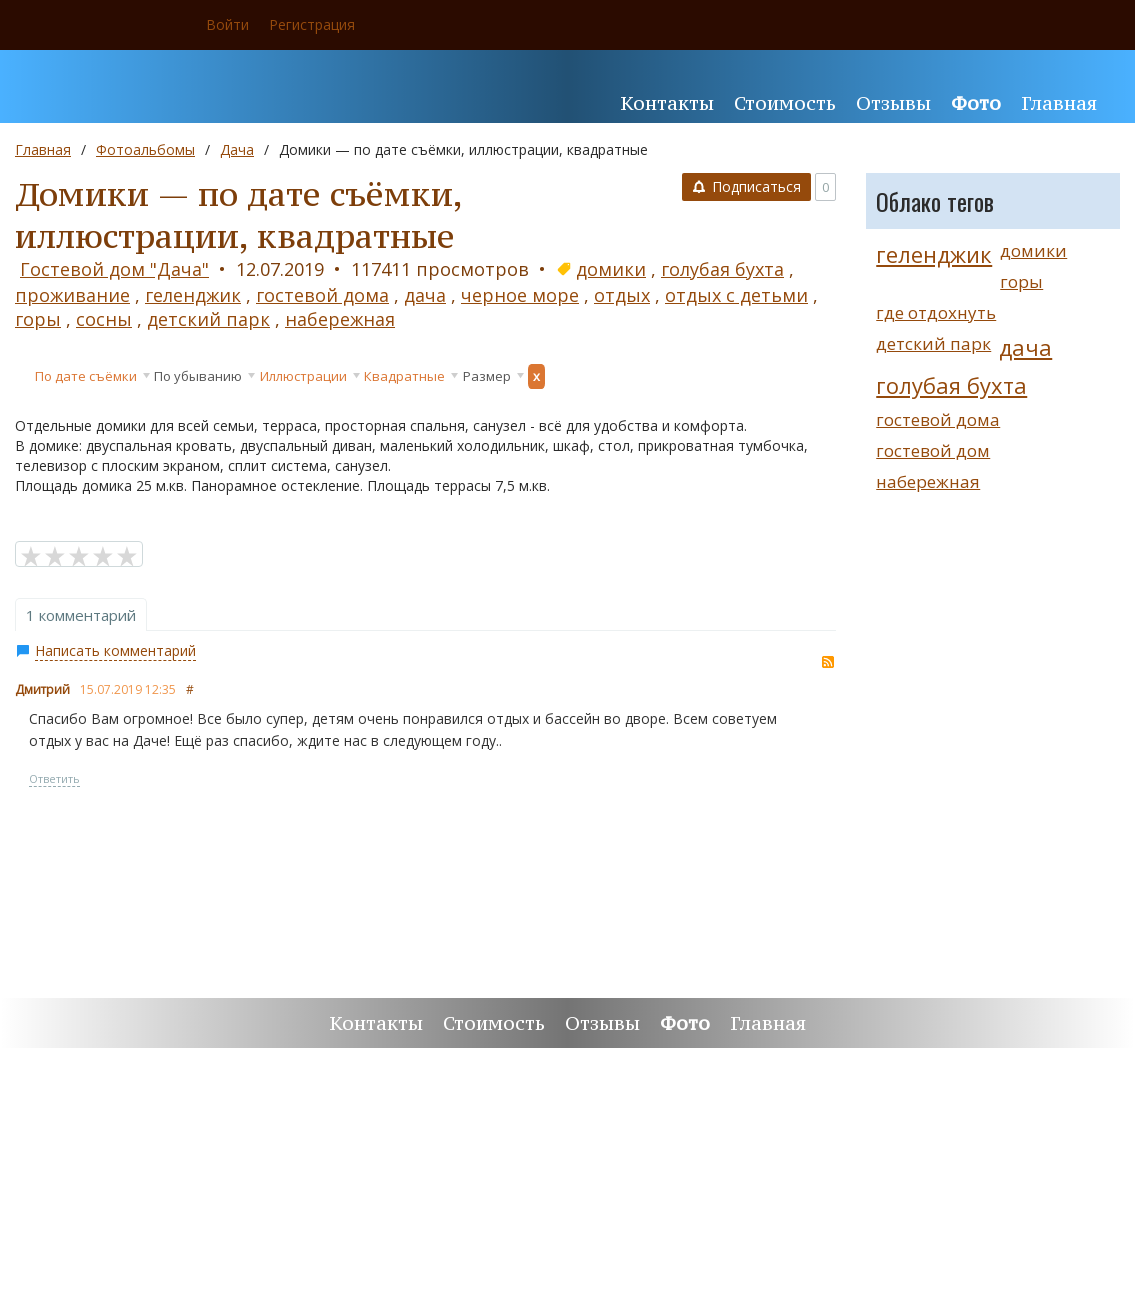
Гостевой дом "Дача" (114, 269)
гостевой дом (933, 450)
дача (425, 295)
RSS (828, 662)
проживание (72, 295)
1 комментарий (81, 615)
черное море (520, 295)
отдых (622, 295)
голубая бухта (722, 269)
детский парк (208, 319)
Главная (43, 149)
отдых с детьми (736, 295)
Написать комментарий (115, 650)
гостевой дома (322, 295)
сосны (104, 319)
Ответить (54, 778)
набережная (340, 319)
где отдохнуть (936, 312)
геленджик (193, 295)
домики (611, 269)
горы (38, 319)
